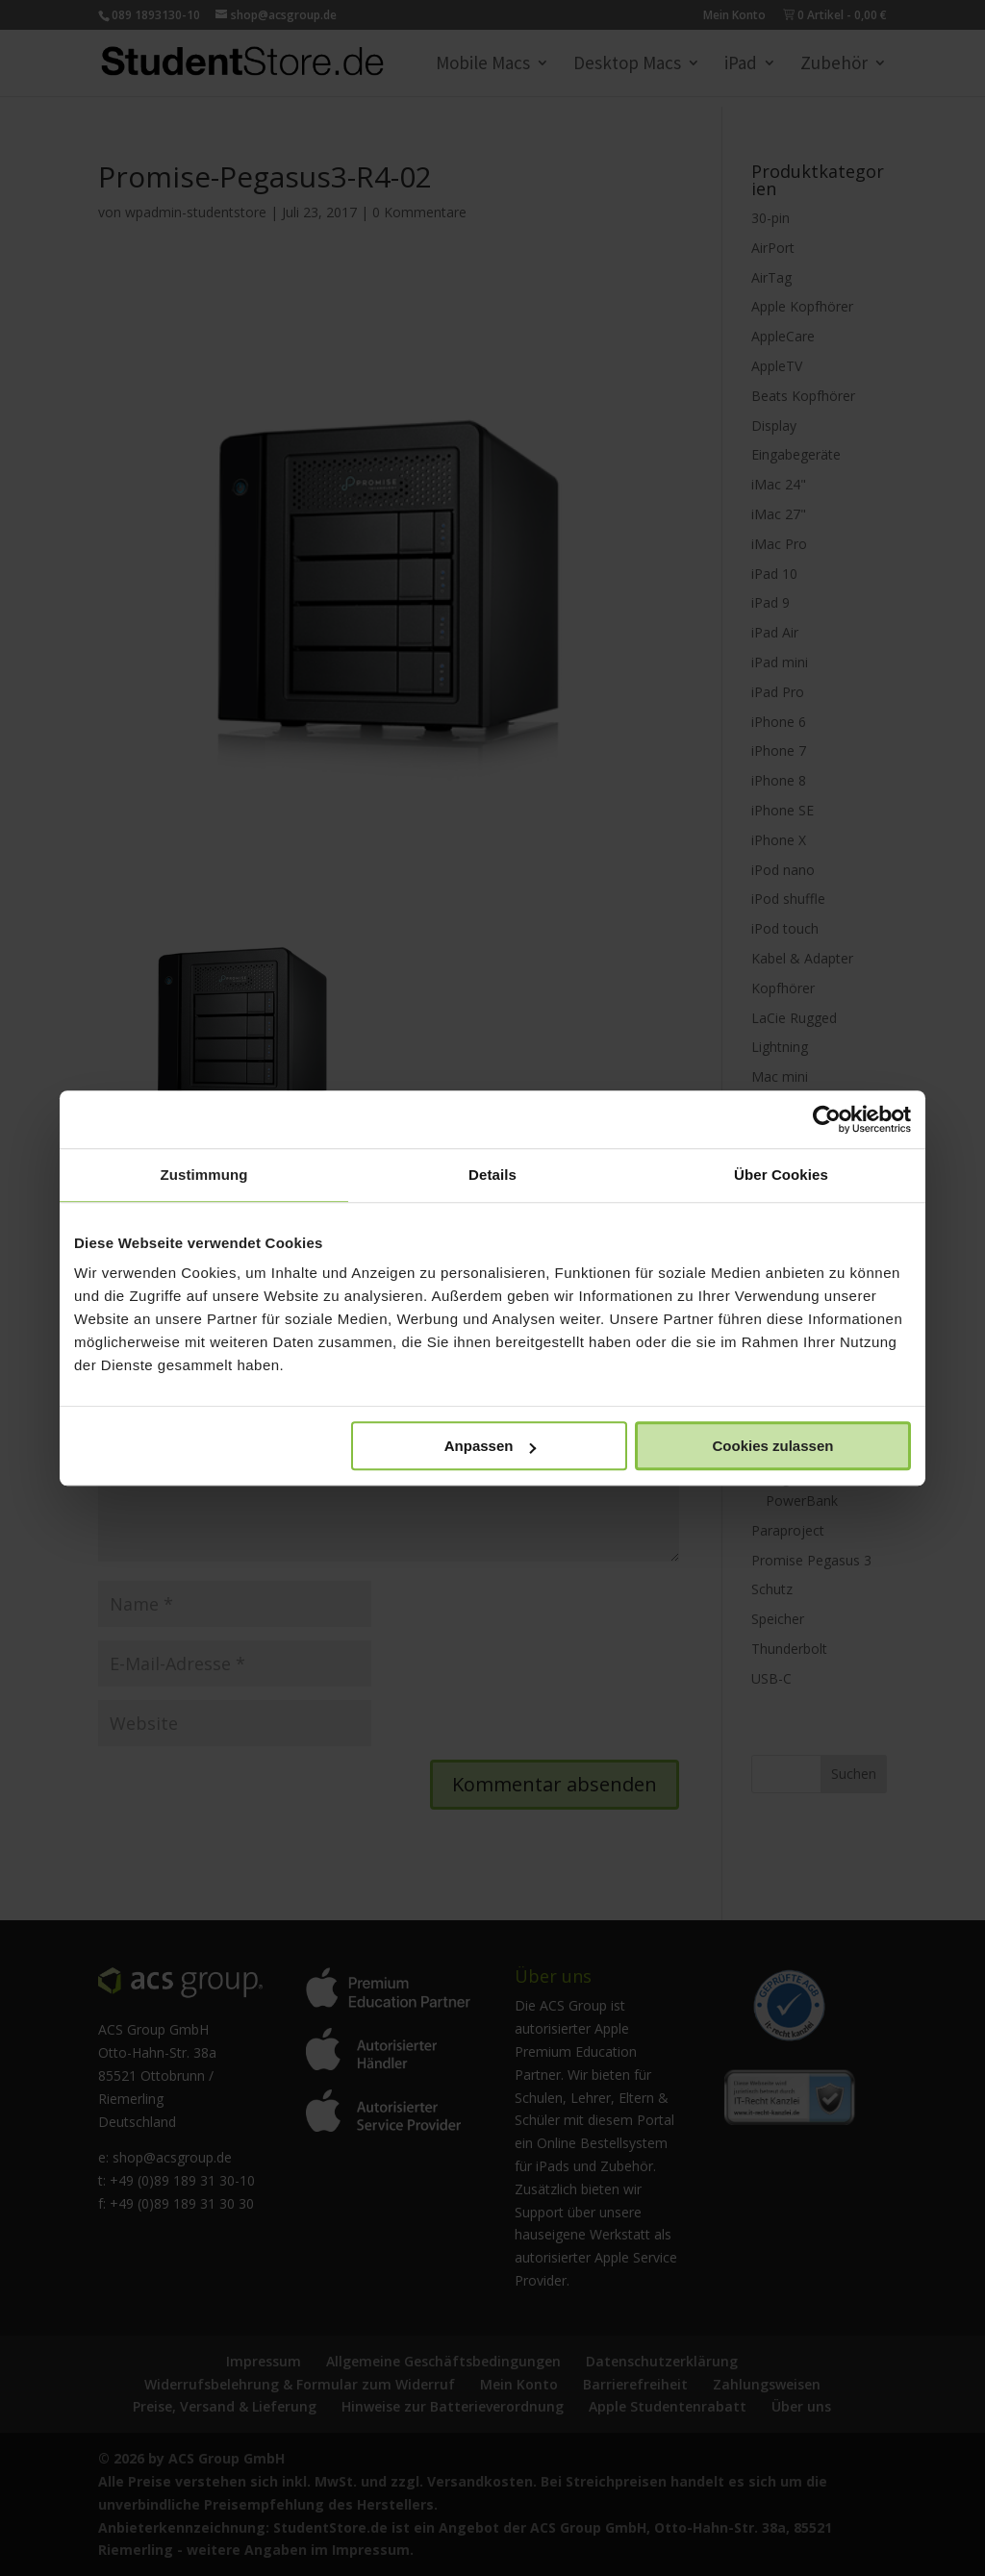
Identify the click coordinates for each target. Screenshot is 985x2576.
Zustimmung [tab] (204, 1174)
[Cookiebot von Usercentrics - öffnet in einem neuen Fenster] (827, 1119)
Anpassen (490, 1446)
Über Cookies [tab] (781, 1174)
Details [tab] (492, 1174)
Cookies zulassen (773, 1446)
